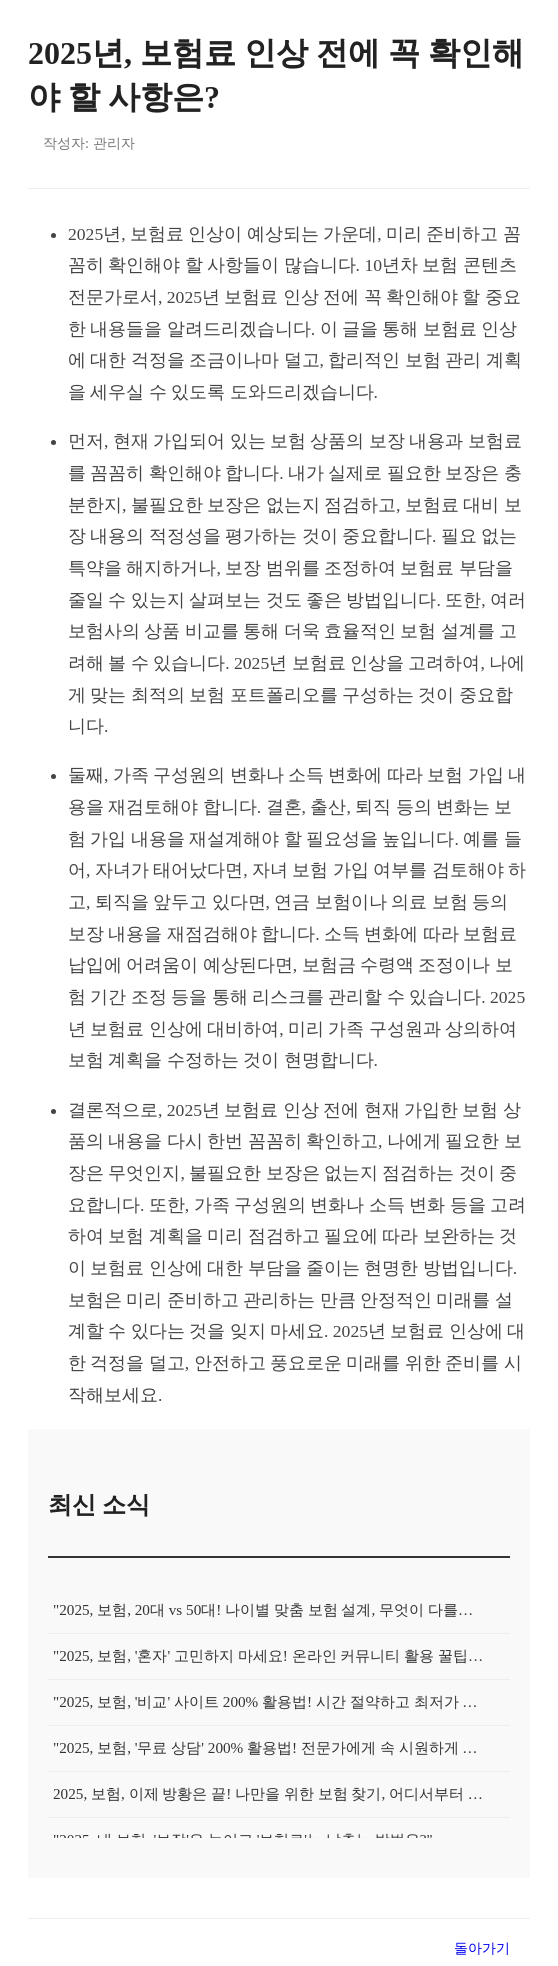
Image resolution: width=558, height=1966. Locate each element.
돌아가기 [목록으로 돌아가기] (482, 1948)
